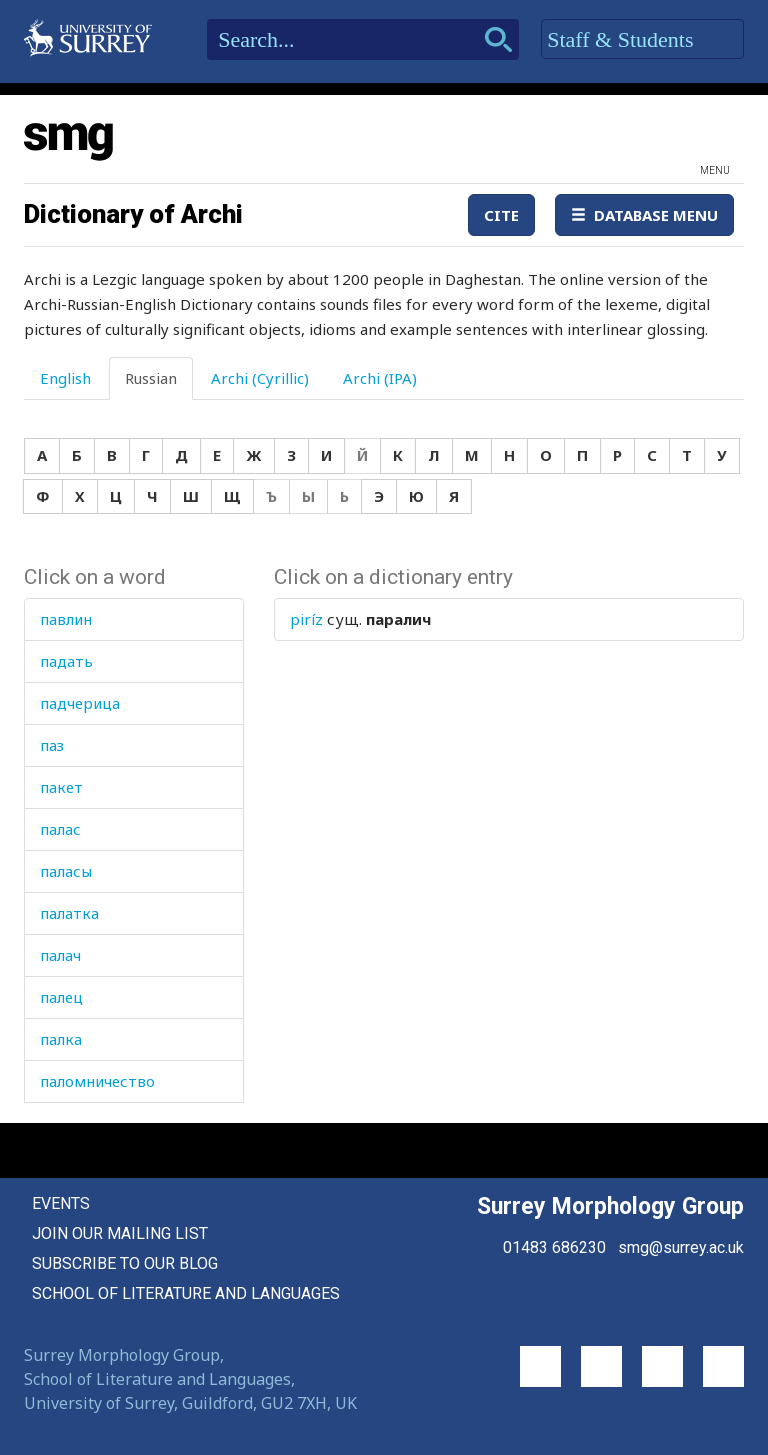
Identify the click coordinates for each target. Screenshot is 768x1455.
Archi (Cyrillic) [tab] (260, 378)
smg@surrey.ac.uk (681, 1247)
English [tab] (65, 378)
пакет (61, 787)
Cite (501, 215)
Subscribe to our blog (125, 1263)
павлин (66, 619)
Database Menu (644, 215)
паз (52, 745)
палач (60, 955)
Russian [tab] (151, 378)
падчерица (80, 703)
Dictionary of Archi (133, 214)
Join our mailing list (120, 1233)
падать (66, 661)
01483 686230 (554, 1247)
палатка (69, 913)
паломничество (97, 1081)
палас (60, 829)
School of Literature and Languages (186, 1293)
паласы (66, 871)
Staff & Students (642, 40)
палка (61, 1039)
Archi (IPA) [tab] (380, 378)
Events (61, 1203)
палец (61, 997)
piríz (306, 619)
